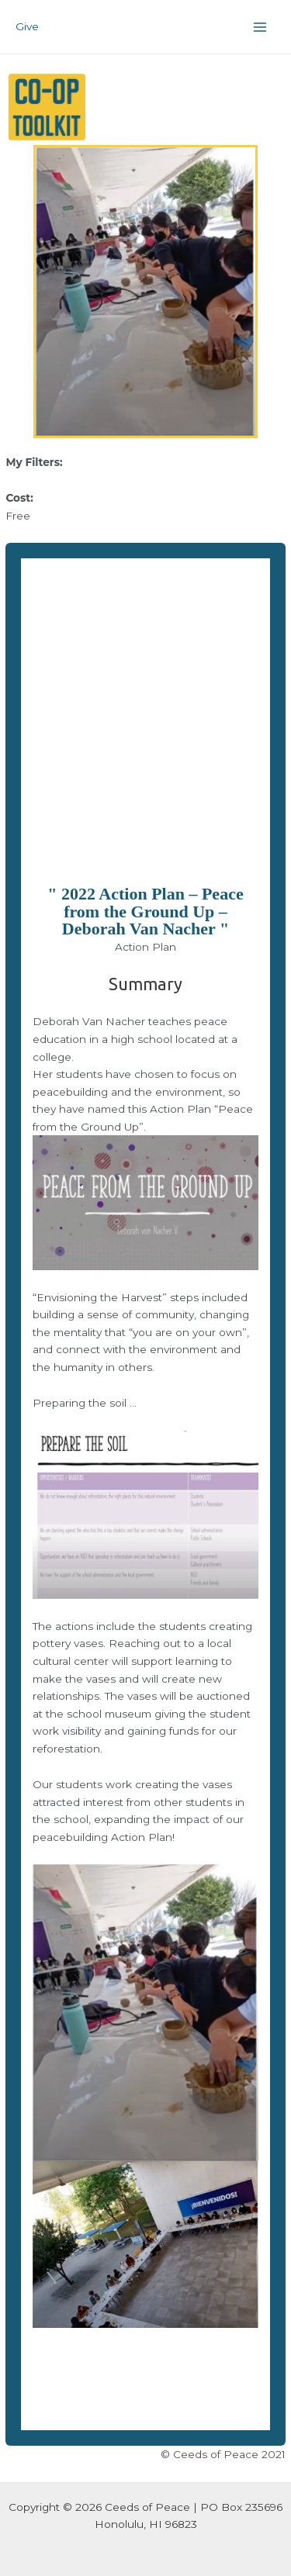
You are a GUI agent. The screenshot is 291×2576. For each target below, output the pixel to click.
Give (27, 26)
